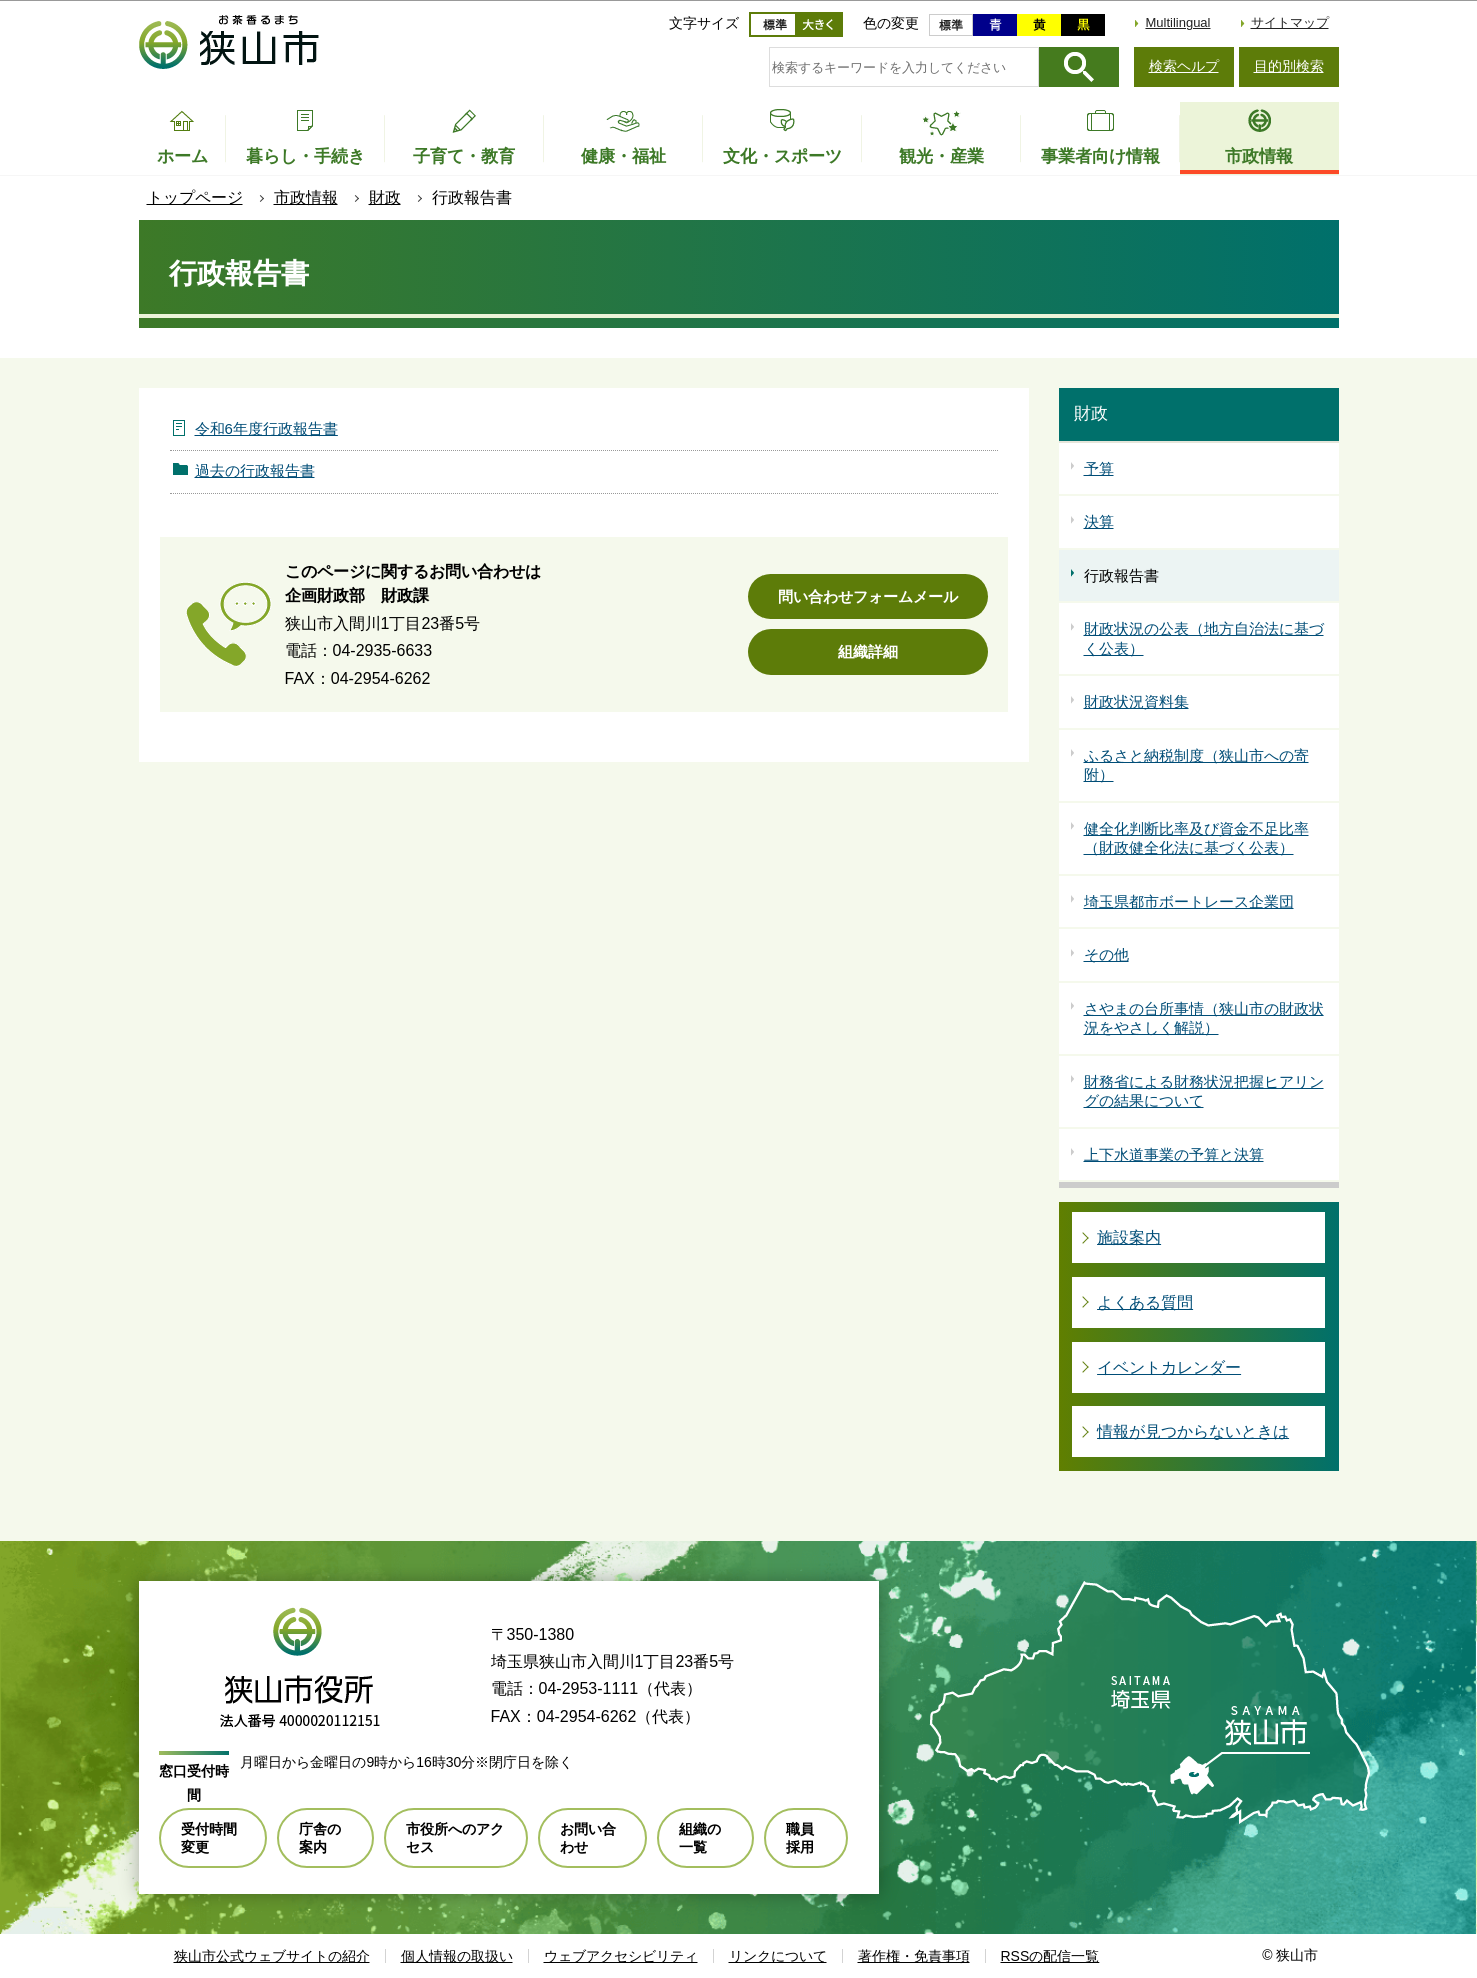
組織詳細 (868, 651)
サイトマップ (1290, 22)
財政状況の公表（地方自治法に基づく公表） (1204, 638)
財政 (385, 197)
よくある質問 (1145, 1302)
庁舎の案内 (320, 1838)
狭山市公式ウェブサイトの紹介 (272, 1956)
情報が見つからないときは (1193, 1431)
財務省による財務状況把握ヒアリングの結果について (1204, 1091)
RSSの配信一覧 (1050, 1956)
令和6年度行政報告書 (266, 428)
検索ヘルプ (1184, 66)
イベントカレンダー (1169, 1367)
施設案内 (1129, 1237)
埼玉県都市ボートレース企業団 (1189, 901)
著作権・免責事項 (914, 1956)
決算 (1099, 521)
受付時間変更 (209, 1838)
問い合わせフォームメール (868, 596)
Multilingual (1177, 22)
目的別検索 (1289, 66)
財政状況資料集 (1136, 701)
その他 (1106, 954)
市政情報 (306, 197)
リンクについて (778, 1956)
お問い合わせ (588, 1838)
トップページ (195, 197)
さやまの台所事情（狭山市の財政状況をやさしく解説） (1204, 1018)
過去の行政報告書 (255, 470)
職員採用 (800, 1838)
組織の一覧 (700, 1838)
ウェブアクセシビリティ (621, 1956)
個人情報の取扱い (457, 1956)
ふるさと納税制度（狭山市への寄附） (1196, 765)
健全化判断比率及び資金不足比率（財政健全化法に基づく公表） (1196, 838)
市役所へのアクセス (455, 1838)
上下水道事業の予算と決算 (1174, 1154)
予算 (1099, 468)
